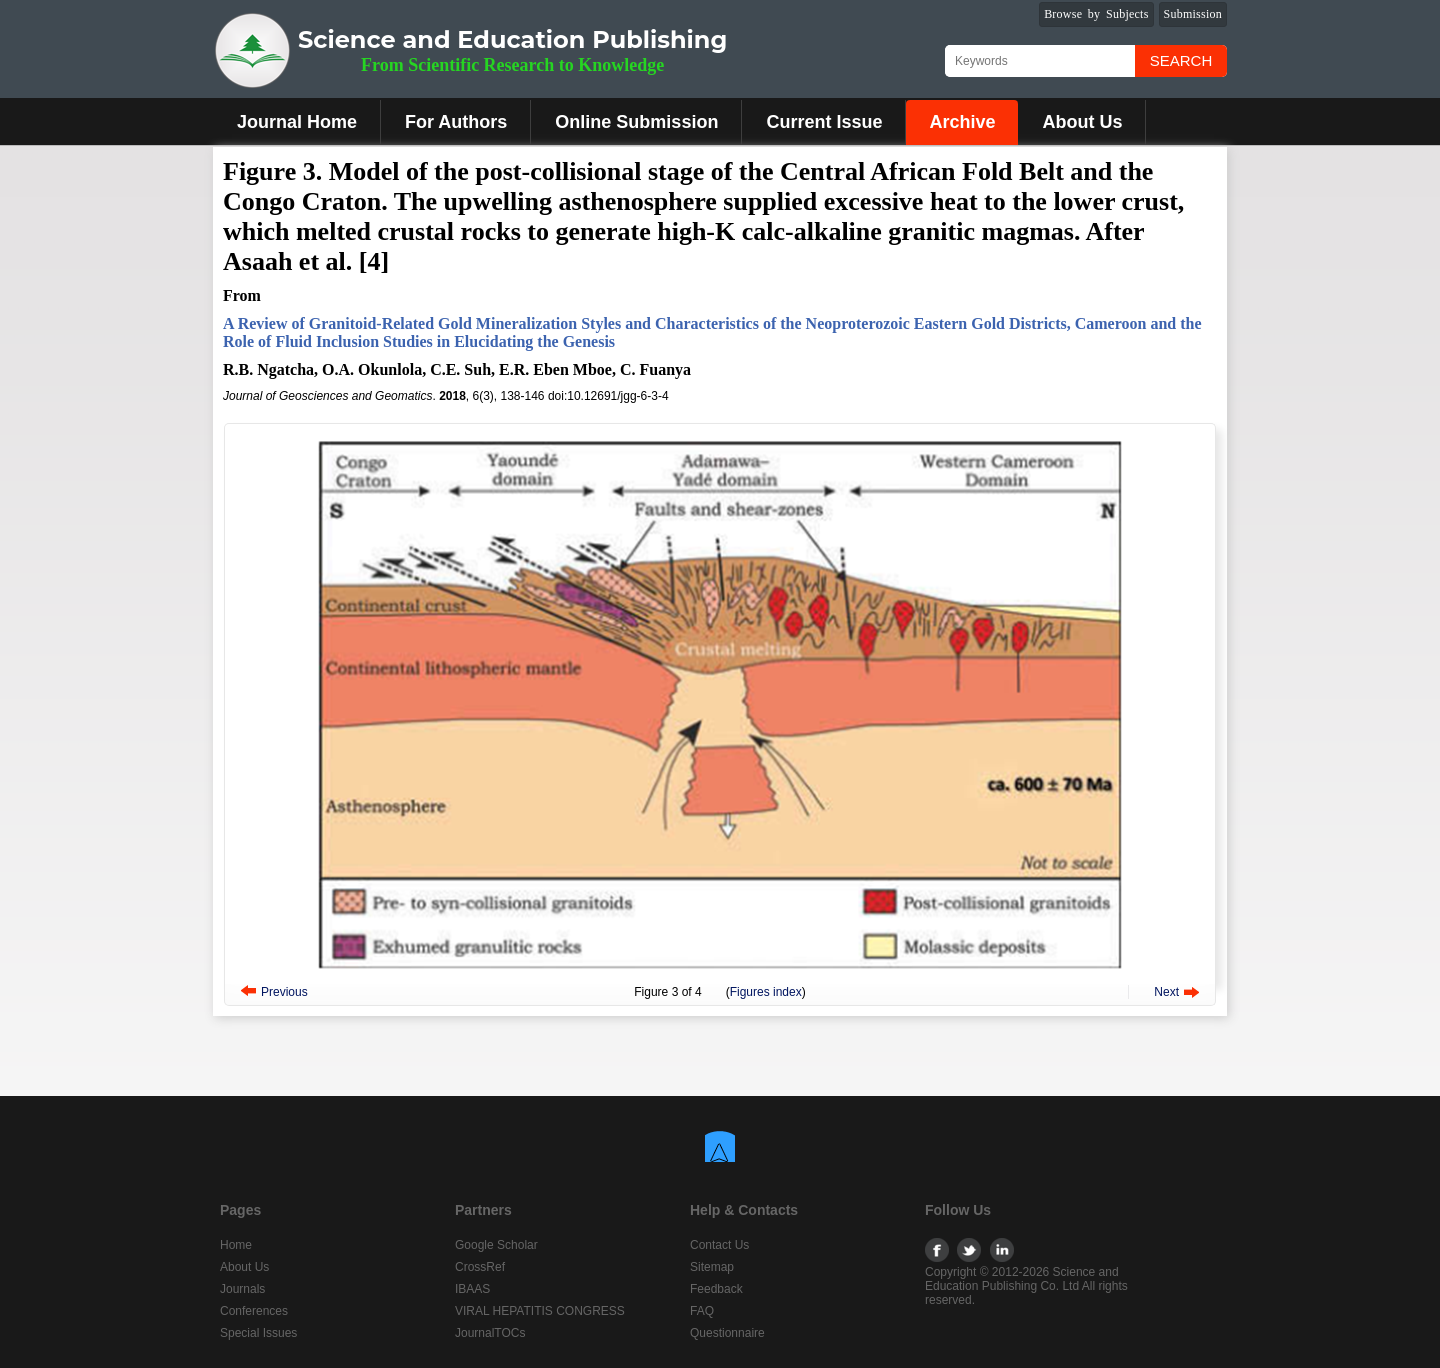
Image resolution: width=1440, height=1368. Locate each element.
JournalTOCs (490, 1333)
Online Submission (636, 122)
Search (1181, 60)
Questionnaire (727, 1333)
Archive (962, 122)
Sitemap (712, 1267)
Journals (242, 1289)
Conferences (254, 1311)
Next (1166, 992)
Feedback (716, 1289)
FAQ (702, 1311)
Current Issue (824, 122)
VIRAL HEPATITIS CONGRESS (540, 1311)
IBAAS (472, 1289)
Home (236, 1245)
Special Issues (258, 1333)
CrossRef (480, 1267)
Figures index (766, 992)
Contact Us (719, 1245)
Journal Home (297, 122)
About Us (1082, 122)
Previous (284, 992)
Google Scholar (496, 1245)
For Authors (456, 122)
